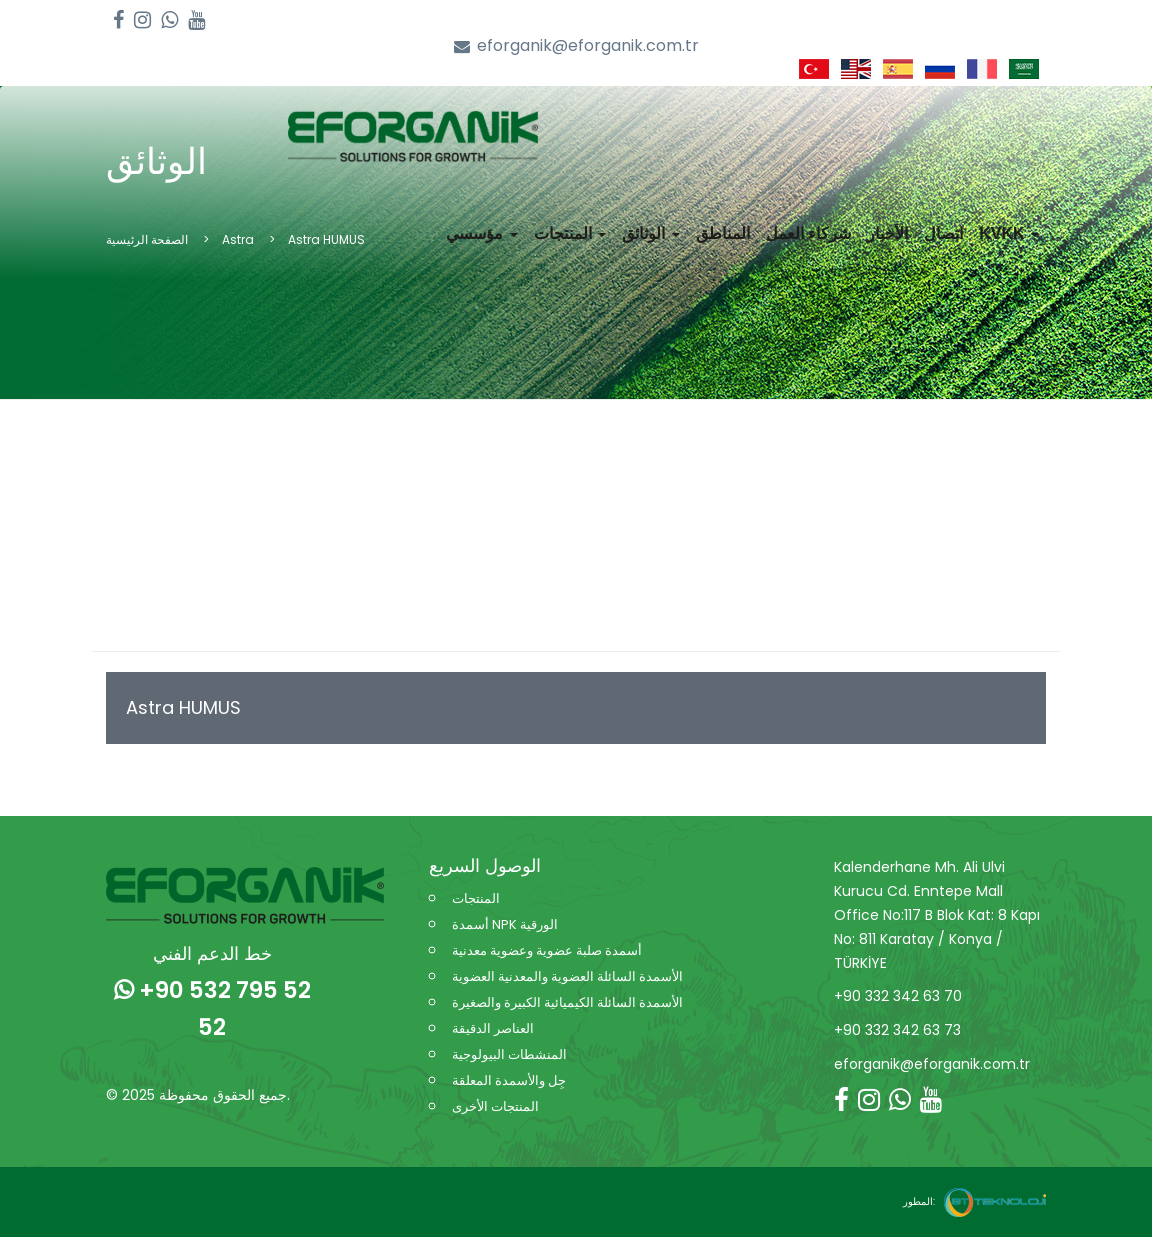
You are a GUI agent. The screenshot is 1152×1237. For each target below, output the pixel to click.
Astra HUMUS (183, 707)
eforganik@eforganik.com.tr (576, 46)
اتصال (943, 233)
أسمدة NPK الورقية (505, 924)
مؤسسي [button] (481, 233)
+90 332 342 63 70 (898, 996)
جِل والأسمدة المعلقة (509, 1080)
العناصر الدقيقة (493, 1028)
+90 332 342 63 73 (897, 1030)
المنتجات (476, 898)
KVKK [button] (1009, 233)
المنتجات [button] (570, 233)
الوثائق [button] (650, 233)
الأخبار (887, 233)
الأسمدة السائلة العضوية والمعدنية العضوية (567, 976)
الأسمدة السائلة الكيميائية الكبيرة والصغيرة (567, 1002)
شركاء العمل (808, 233)
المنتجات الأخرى (495, 1106)
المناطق (723, 233)
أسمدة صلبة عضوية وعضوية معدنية (547, 950)
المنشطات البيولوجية (509, 1054)
